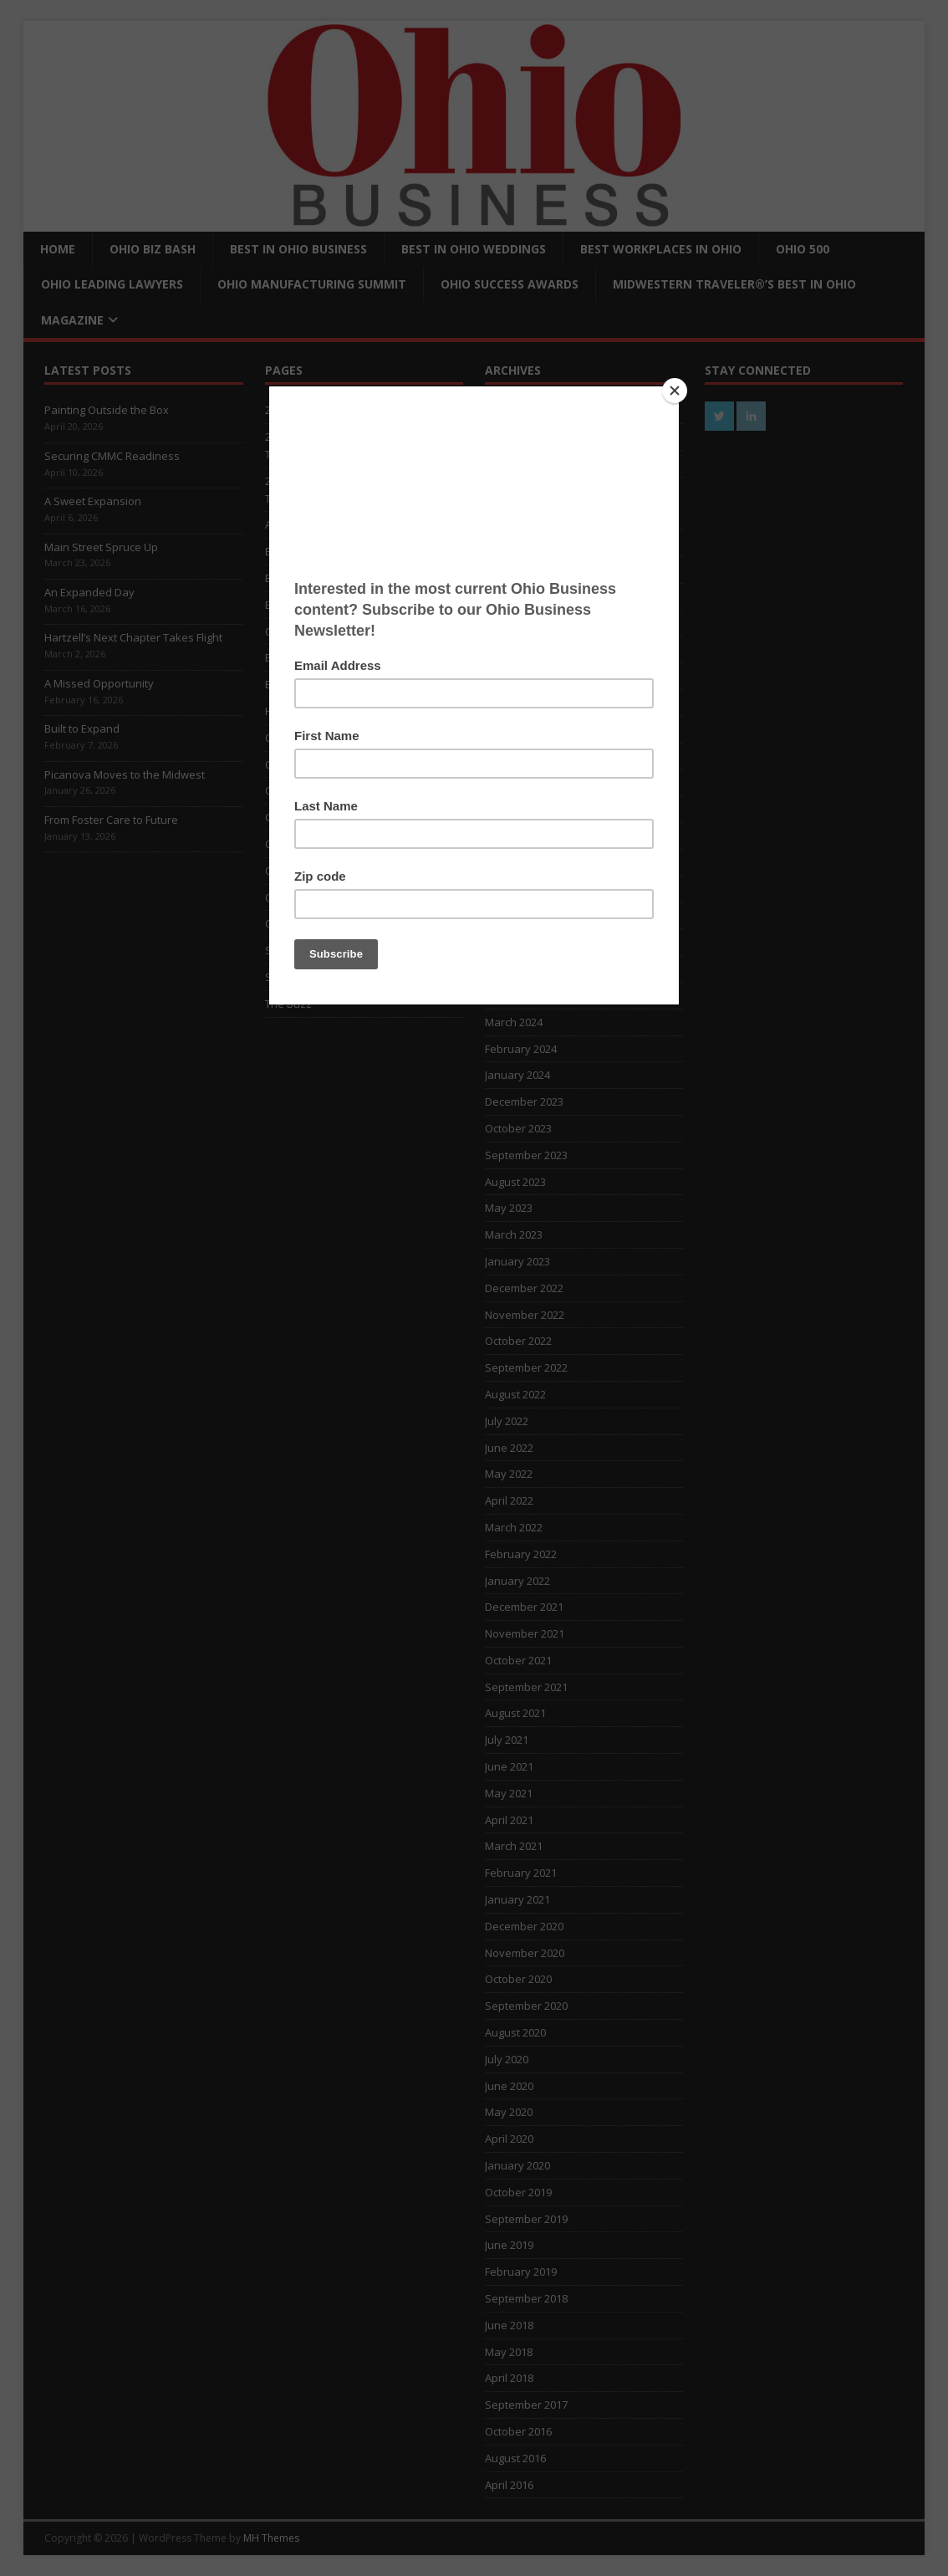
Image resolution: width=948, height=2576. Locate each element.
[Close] (674, 390)
